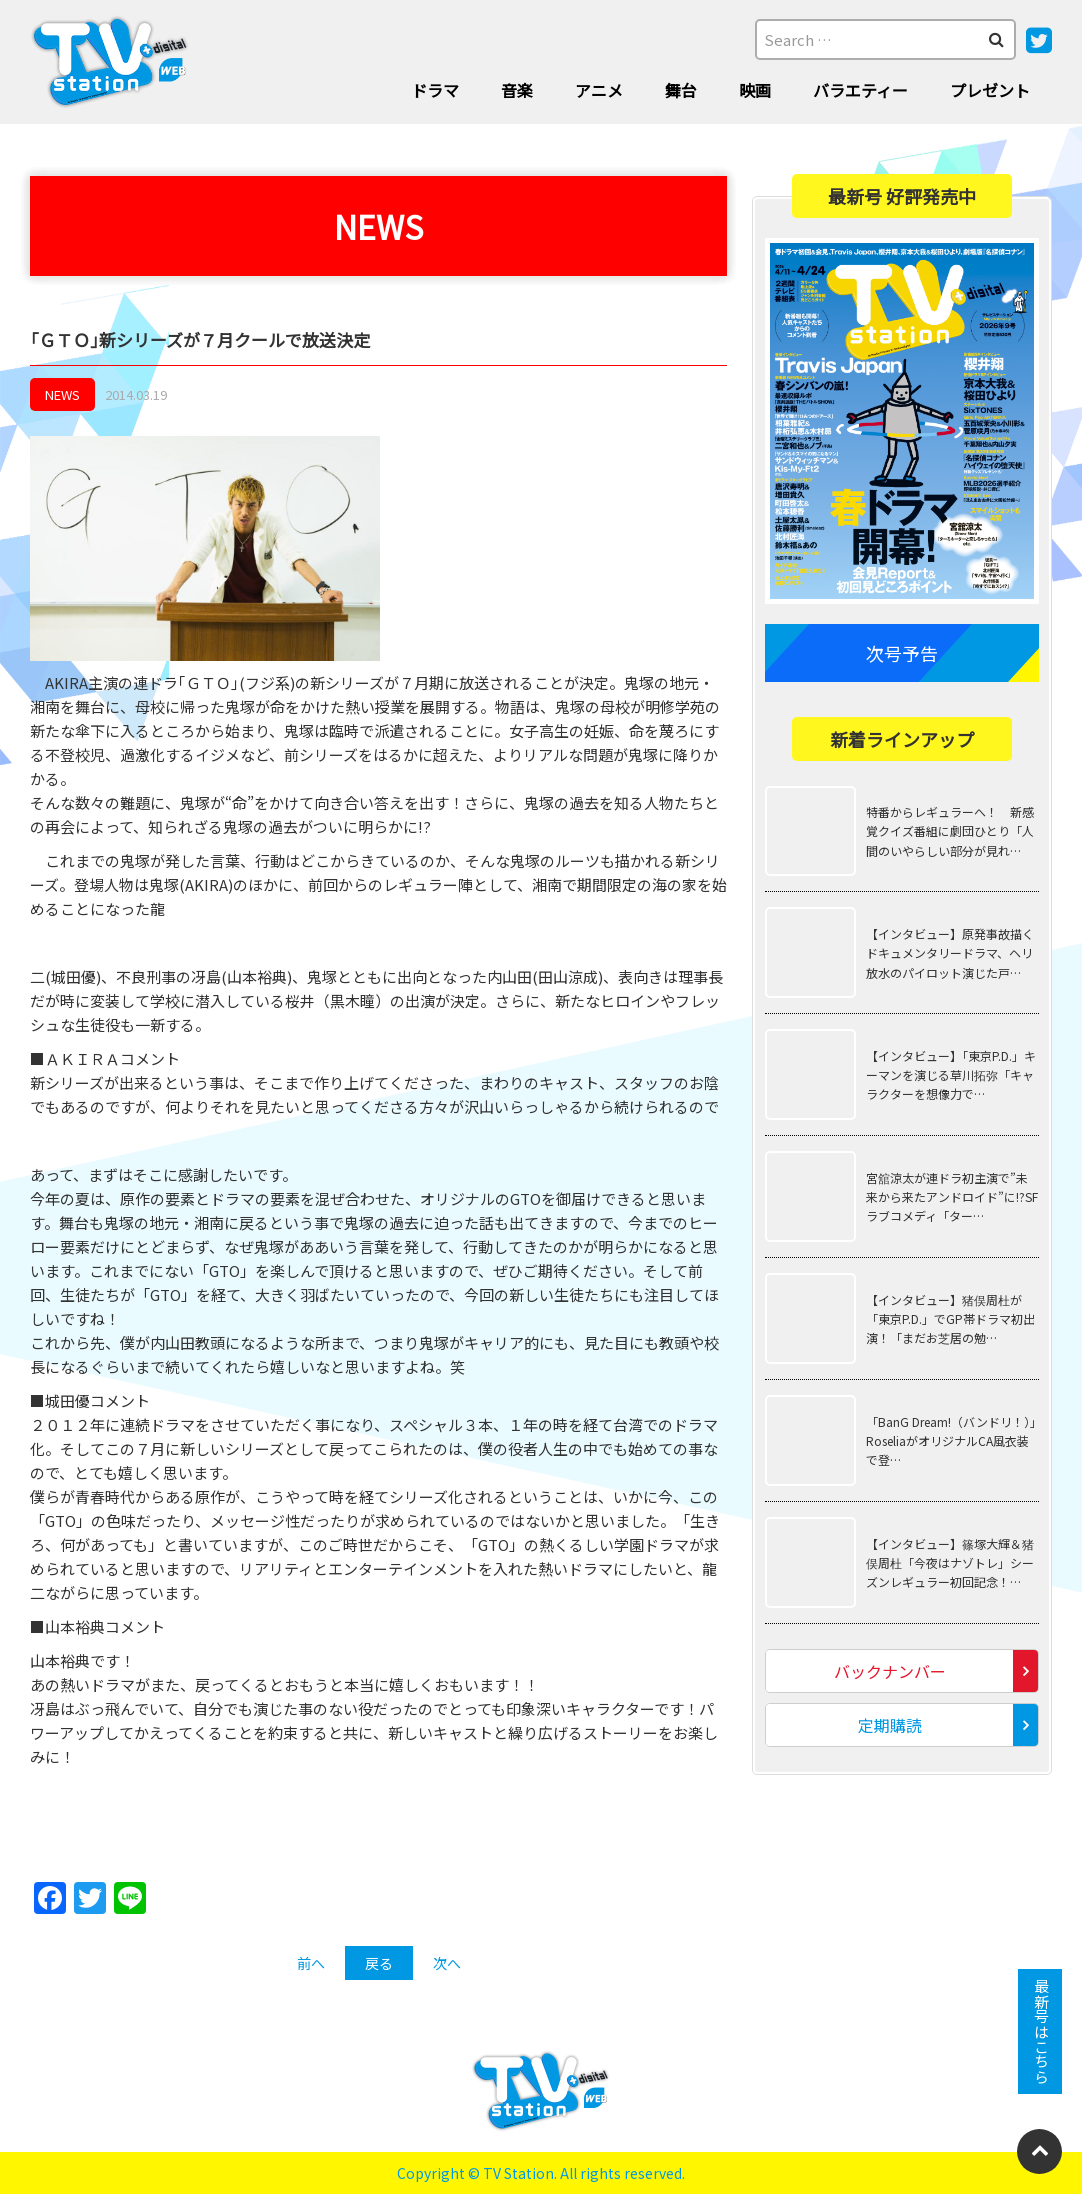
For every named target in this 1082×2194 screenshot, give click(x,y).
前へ (311, 1963)
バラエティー (860, 90)
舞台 (681, 90)
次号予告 (902, 653)
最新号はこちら (1040, 2031)
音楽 (517, 90)
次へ (447, 1963)
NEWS (62, 394)
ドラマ (435, 90)
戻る (379, 1963)
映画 (755, 90)
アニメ (599, 90)
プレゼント (990, 90)
